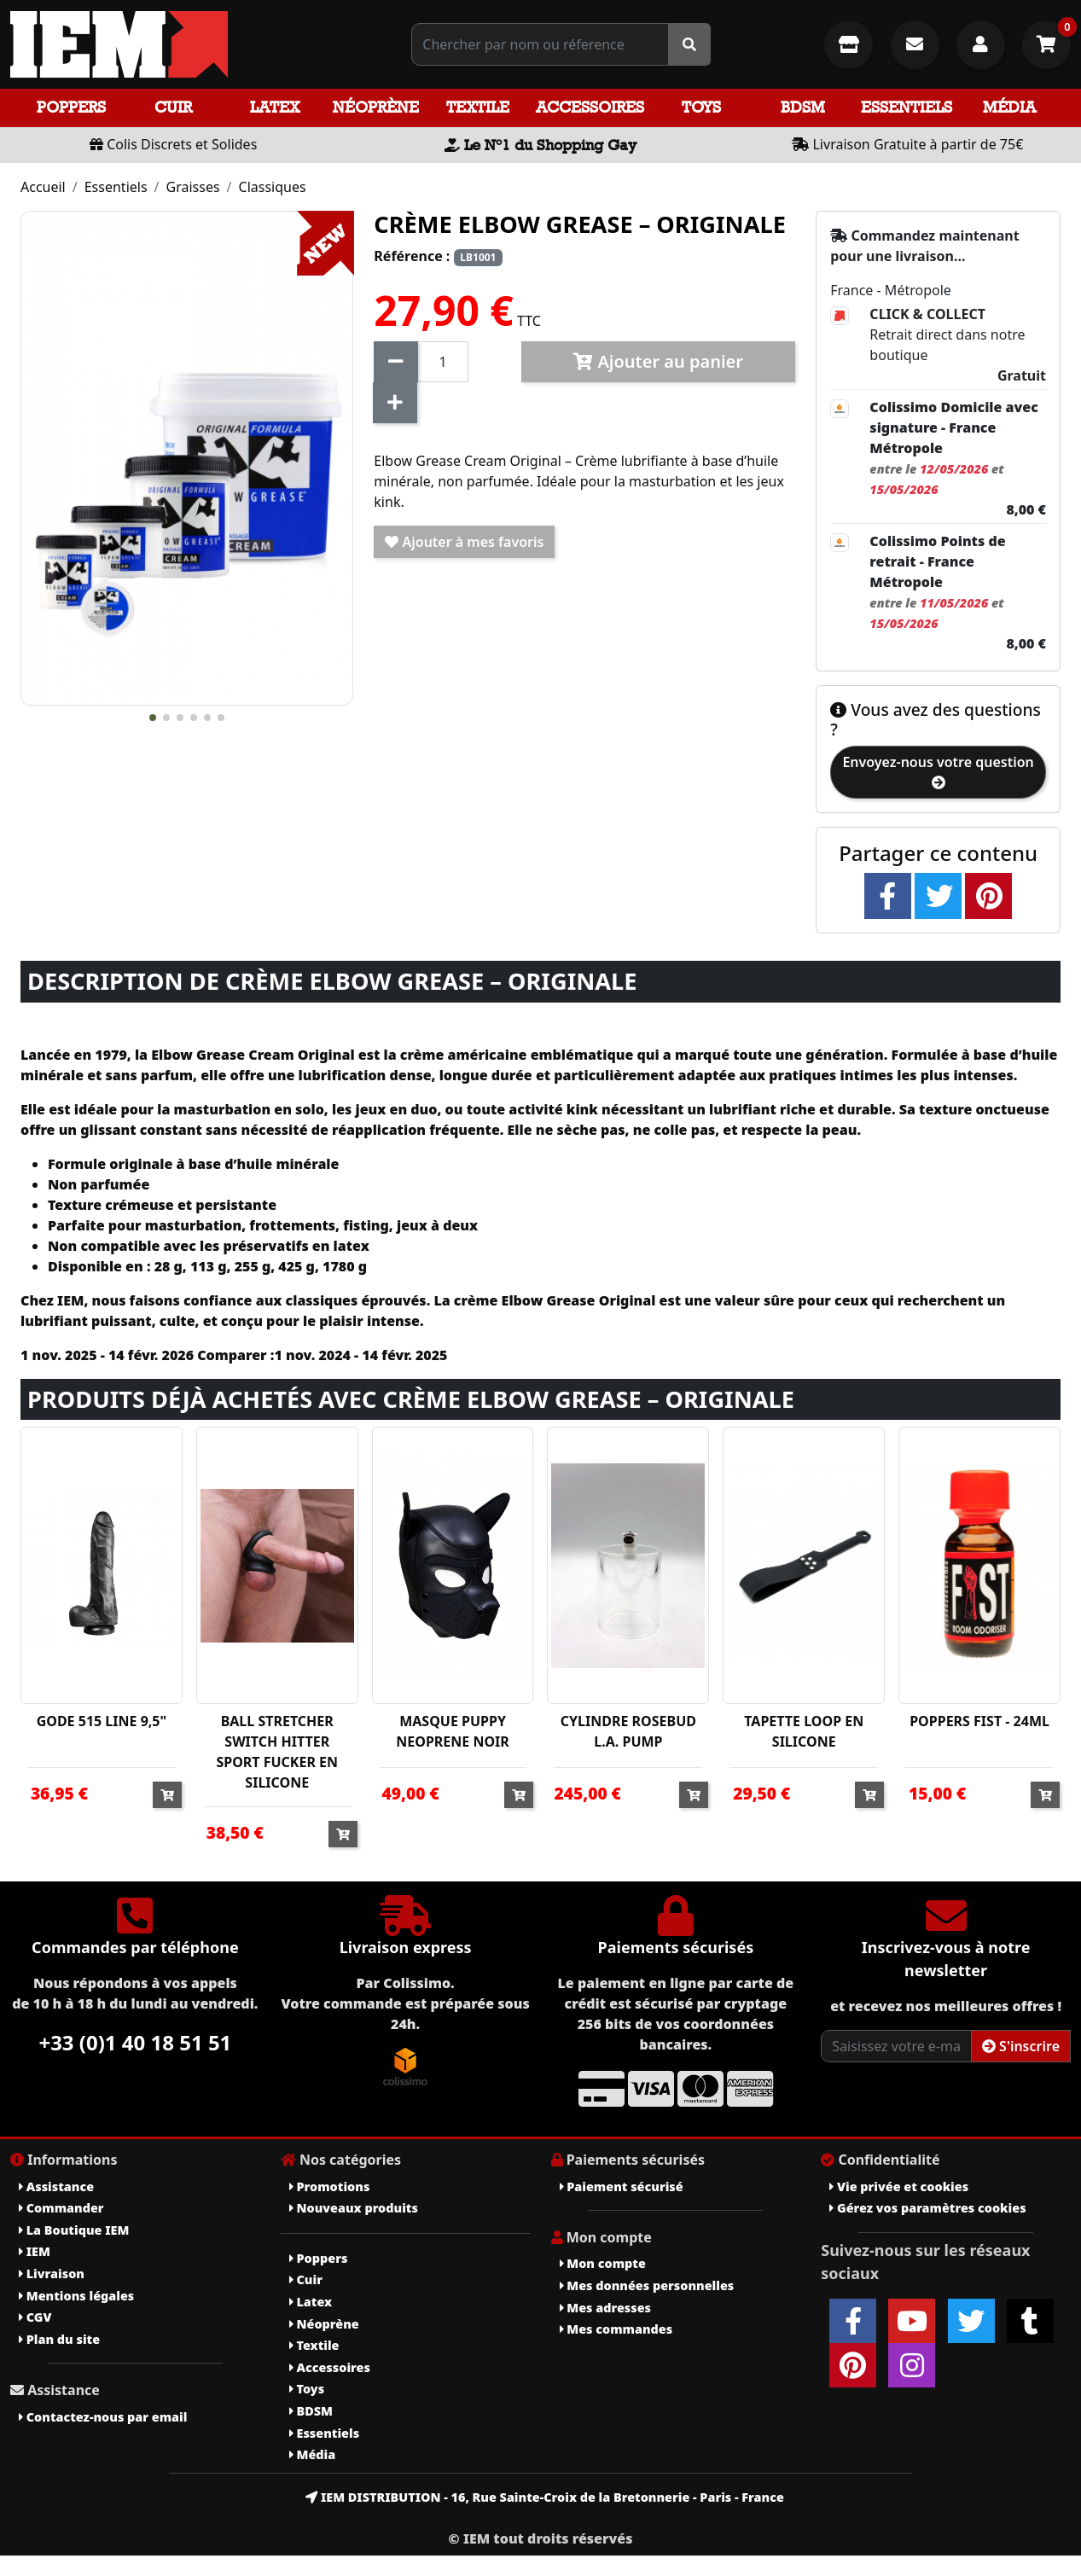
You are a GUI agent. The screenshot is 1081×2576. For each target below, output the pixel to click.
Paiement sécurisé (621, 2186)
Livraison (51, 2273)
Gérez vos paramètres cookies (927, 2208)
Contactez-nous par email (103, 2417)
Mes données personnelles (647, 2285)
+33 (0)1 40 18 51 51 (134, 2042)
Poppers (71, 107)
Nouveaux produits (353, 2208)
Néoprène (376, 107)
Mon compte (603, 2263)
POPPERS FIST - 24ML (979, 1721)
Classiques (272, 186)
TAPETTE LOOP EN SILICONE (803, 1731)
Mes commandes (616, 2329)
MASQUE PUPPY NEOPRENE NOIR (452, 1731)
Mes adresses (606, 2308)
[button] (152, 717)
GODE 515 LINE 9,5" (102, 1721)
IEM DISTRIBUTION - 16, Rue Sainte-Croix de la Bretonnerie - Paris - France (544, 2497)
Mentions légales (76, 2296)
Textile (477, 107)
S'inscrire (1021, 2046)
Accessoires (590, 107)
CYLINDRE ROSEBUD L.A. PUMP (628, 1731)
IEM (34, 2251)
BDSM (803, 107)
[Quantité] (442, 361)
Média (1009, 107)
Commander (61, 2208)
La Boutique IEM (74, 2230)
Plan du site (59, 2339)
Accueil (43, 186)
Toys (701, 107)
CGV (35, 2317)
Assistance (56, 2186)
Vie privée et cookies (898, 2186)
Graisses (193, 186)
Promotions (329, 2186)
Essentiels (906, 107)
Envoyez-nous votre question (937, 771)
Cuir (173, 107)
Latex (274, 107)
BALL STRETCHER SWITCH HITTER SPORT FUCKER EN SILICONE (277, 1752)
